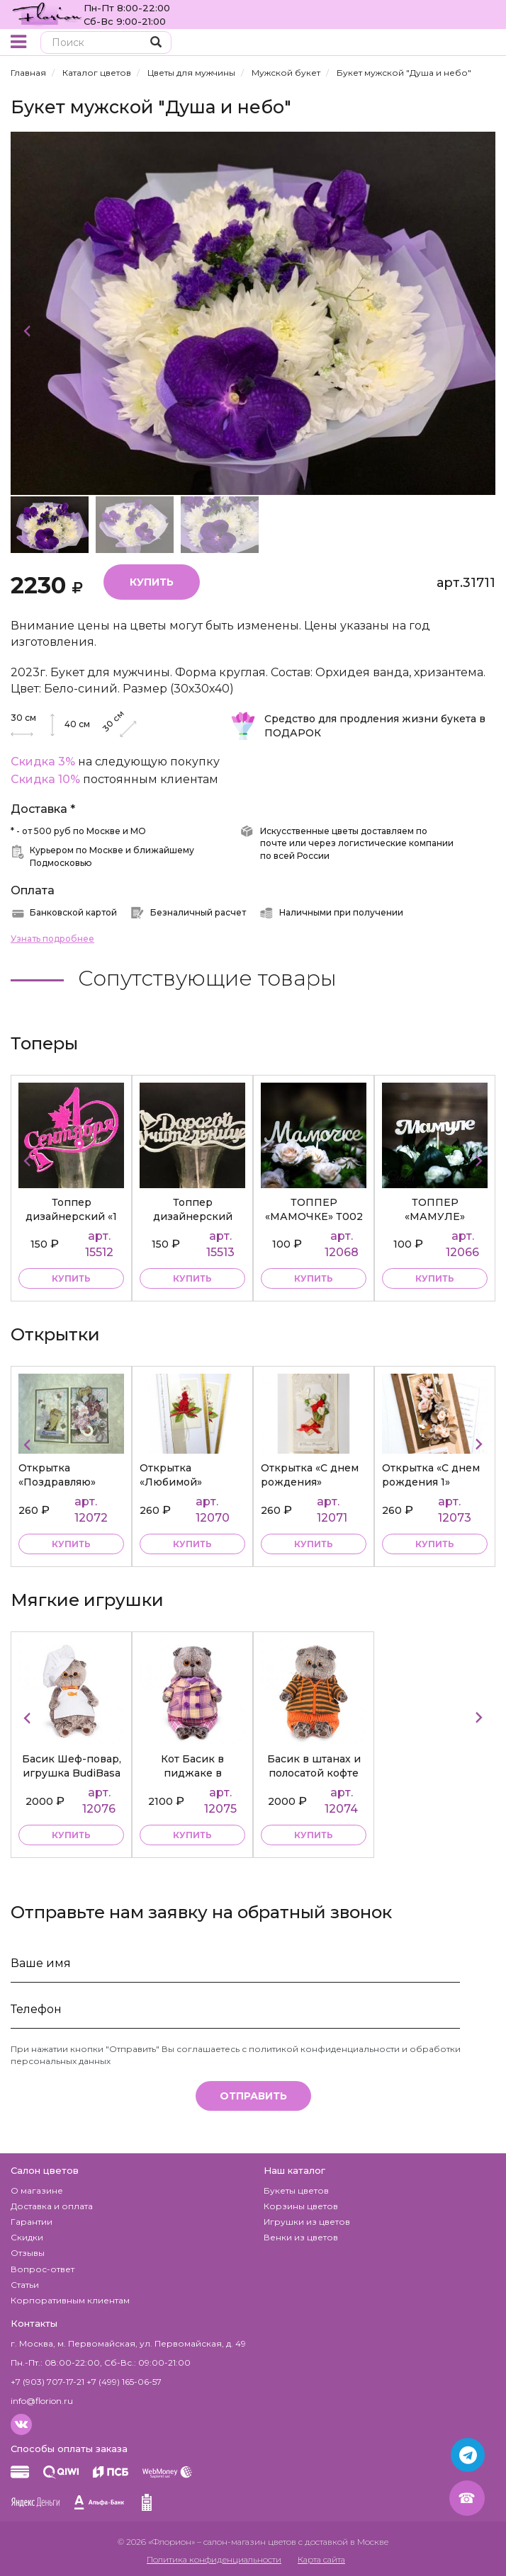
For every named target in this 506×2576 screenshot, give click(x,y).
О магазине (37, 2190)
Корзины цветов (301, 2206)
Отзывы (28, 2252)
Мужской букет (286, 72)
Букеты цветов (296, 2190)
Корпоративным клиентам (70, 2300)
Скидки (27, 2237)
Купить (152, 582)
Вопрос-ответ (42, 2269)
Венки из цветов (301, 2237)
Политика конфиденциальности (214, 2559)
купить (71, 1278)
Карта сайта (321, 2559)
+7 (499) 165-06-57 (124, 2381)
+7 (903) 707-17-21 (47, 2381)
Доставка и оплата (52, 2206)
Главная (28, 72)
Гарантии (31, 2221)
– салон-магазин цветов (246, 2541)
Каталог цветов (96, 72)
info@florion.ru (42, 2400)
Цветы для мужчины (191, 72)
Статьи (25, 2284)
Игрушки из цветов (307, 2221)
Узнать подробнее (52, 938)
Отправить (253, 2096)
